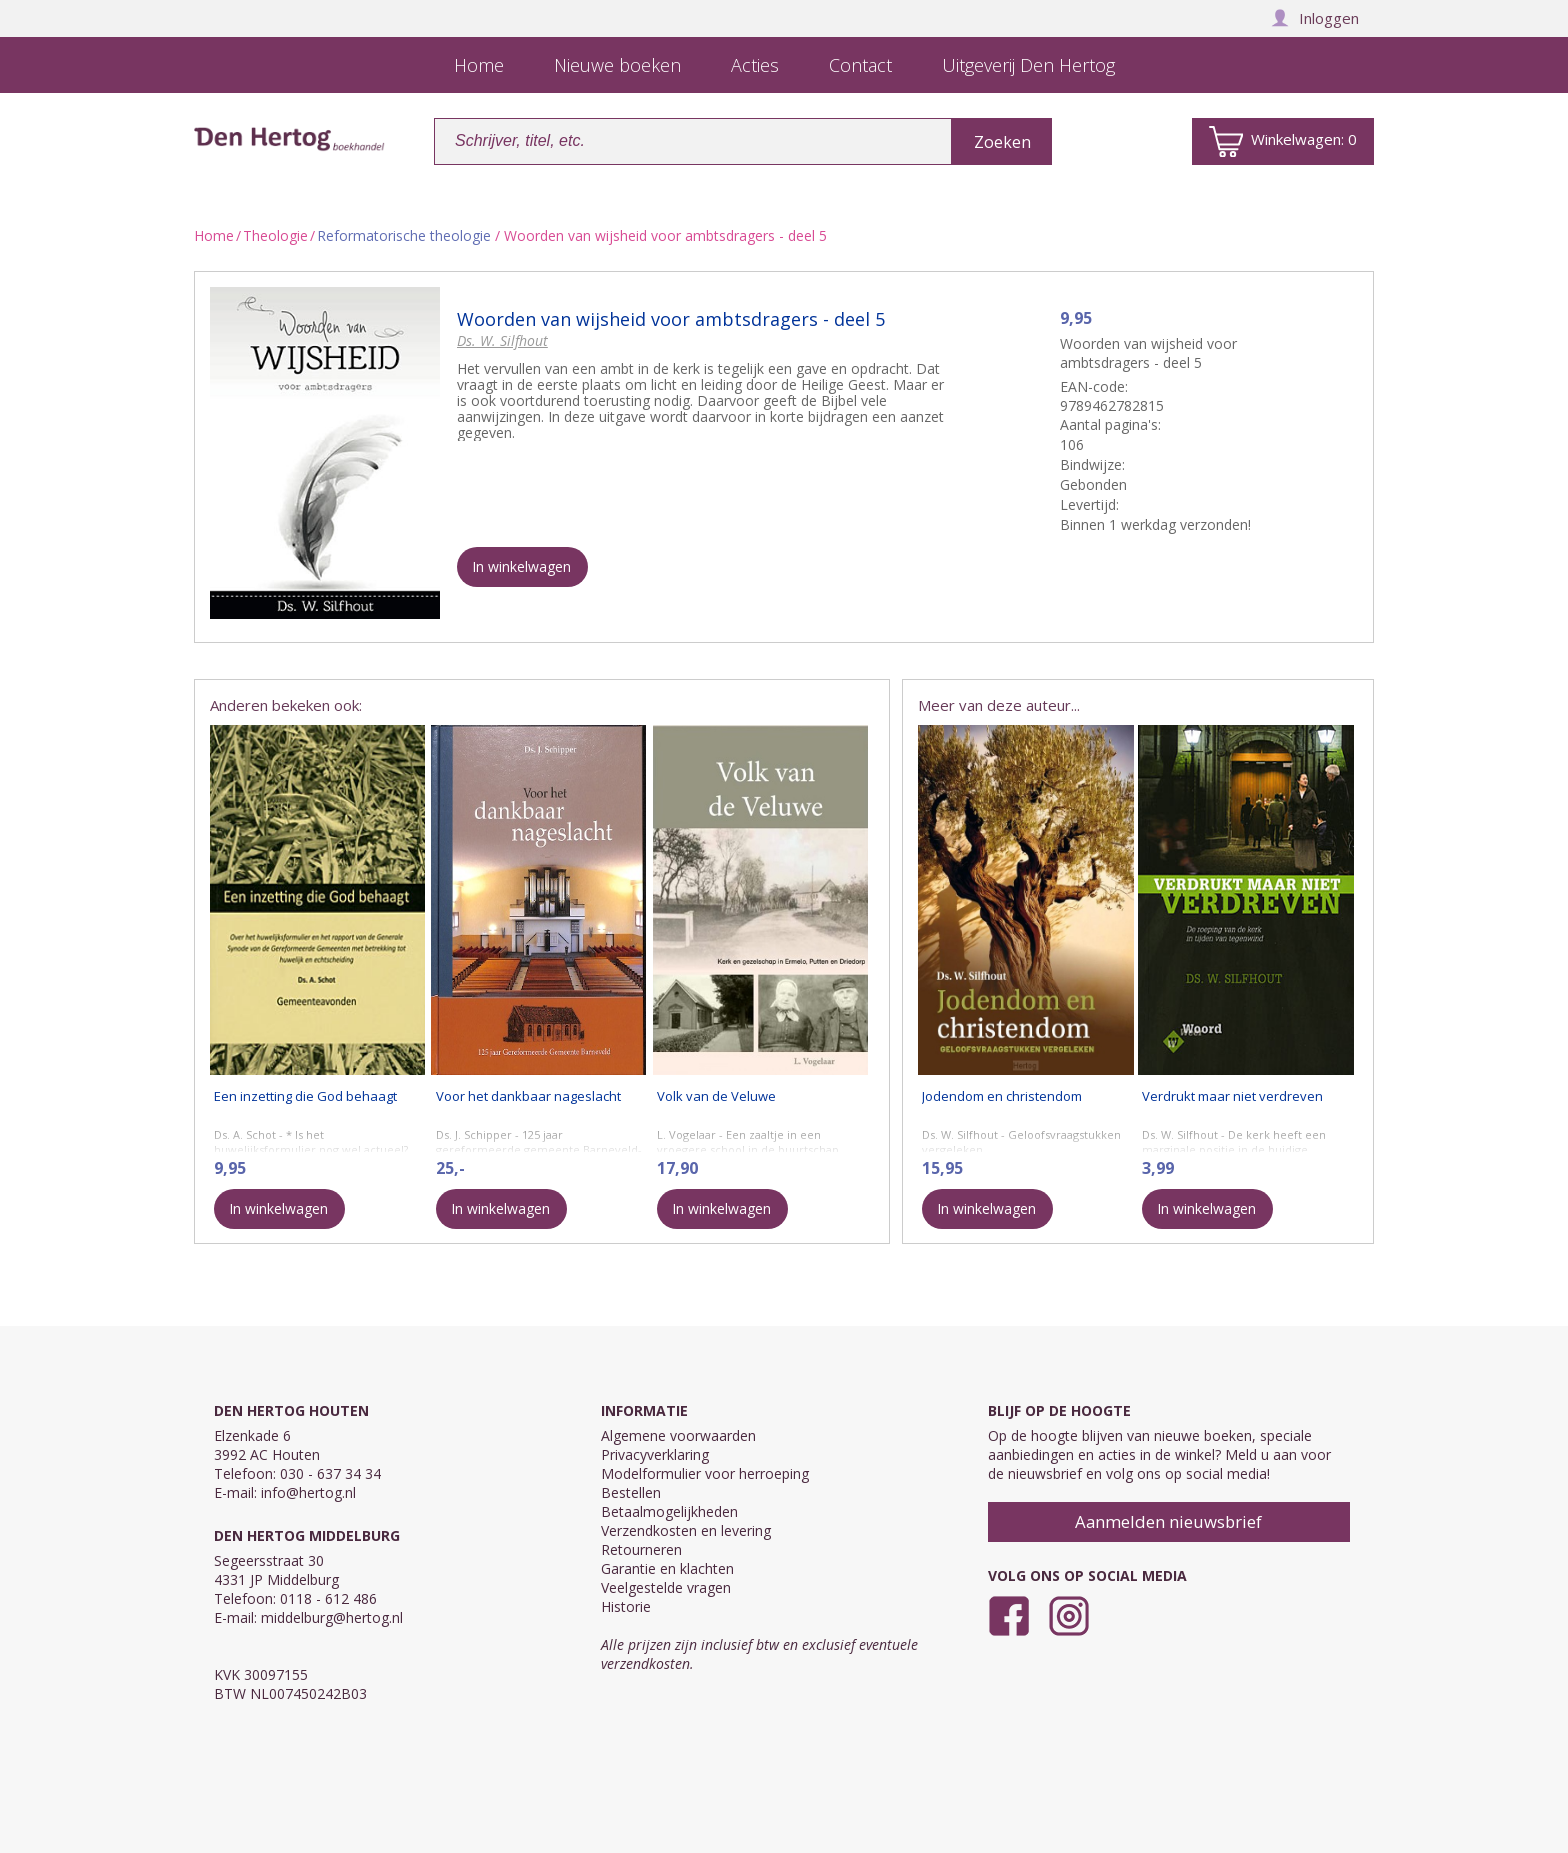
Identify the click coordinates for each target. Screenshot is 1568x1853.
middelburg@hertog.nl (332, 1617)
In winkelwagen (521, 566)
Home (214, 235)
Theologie (275, 235)
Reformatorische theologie (404, 235)
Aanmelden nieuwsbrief (1168, 1521)
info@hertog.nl (308, 1492)
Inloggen (1315, 18)
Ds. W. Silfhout (502, 340)
